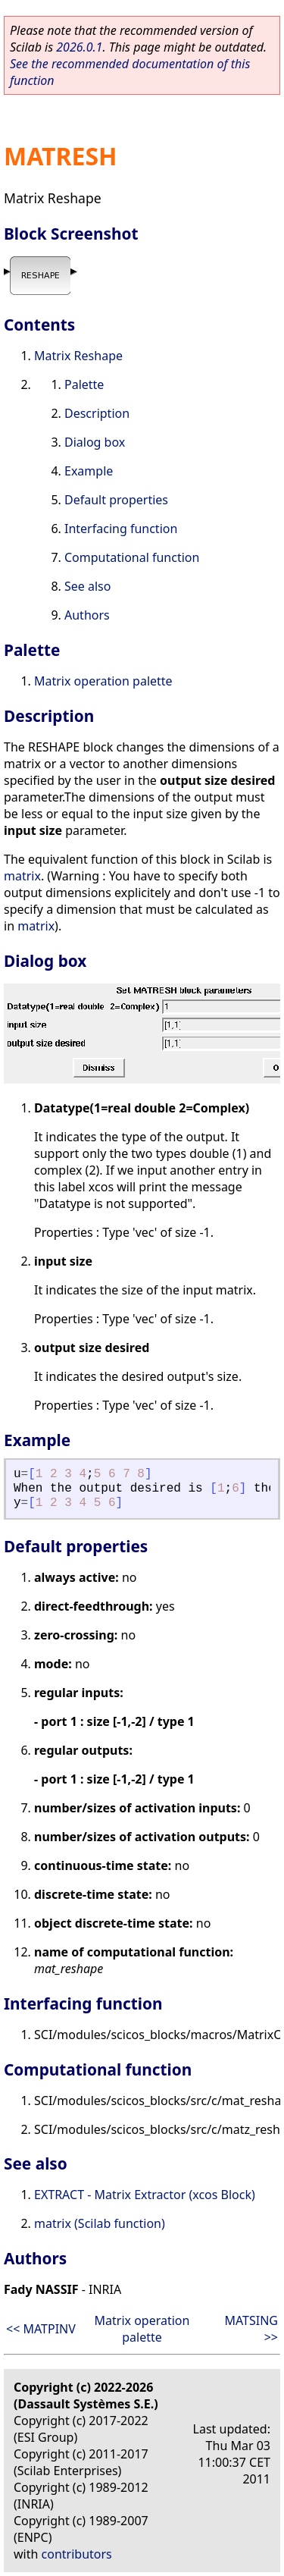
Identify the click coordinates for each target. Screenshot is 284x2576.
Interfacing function (120, 528)
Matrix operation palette (103, 681)
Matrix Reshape (78, 355)
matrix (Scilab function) (99, 2223)
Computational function (131, 557)
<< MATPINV (41, 2328)
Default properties (116, 499)
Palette (84, 384)
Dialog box (94, 442)
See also (87, 586)
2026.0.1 (79, 47)
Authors (87, 615)
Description (97, 413)
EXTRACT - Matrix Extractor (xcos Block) (144, 2194)
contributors (77, 2554)
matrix (22, 876)
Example (88, 471)
